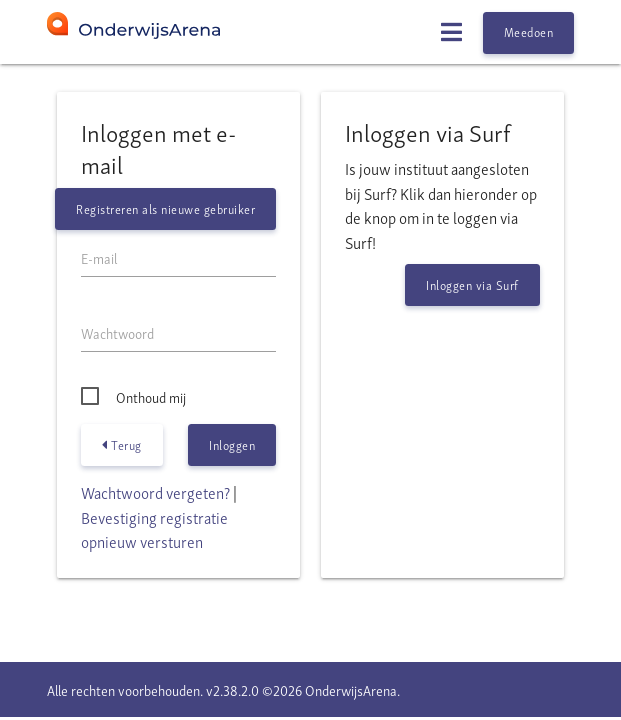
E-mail (99, 257)
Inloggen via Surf (472, 284)
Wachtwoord (117, 332)
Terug (122, 445)
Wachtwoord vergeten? (155, 492)
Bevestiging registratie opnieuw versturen (154, 529)
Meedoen (529, 31)
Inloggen (232, 444)
